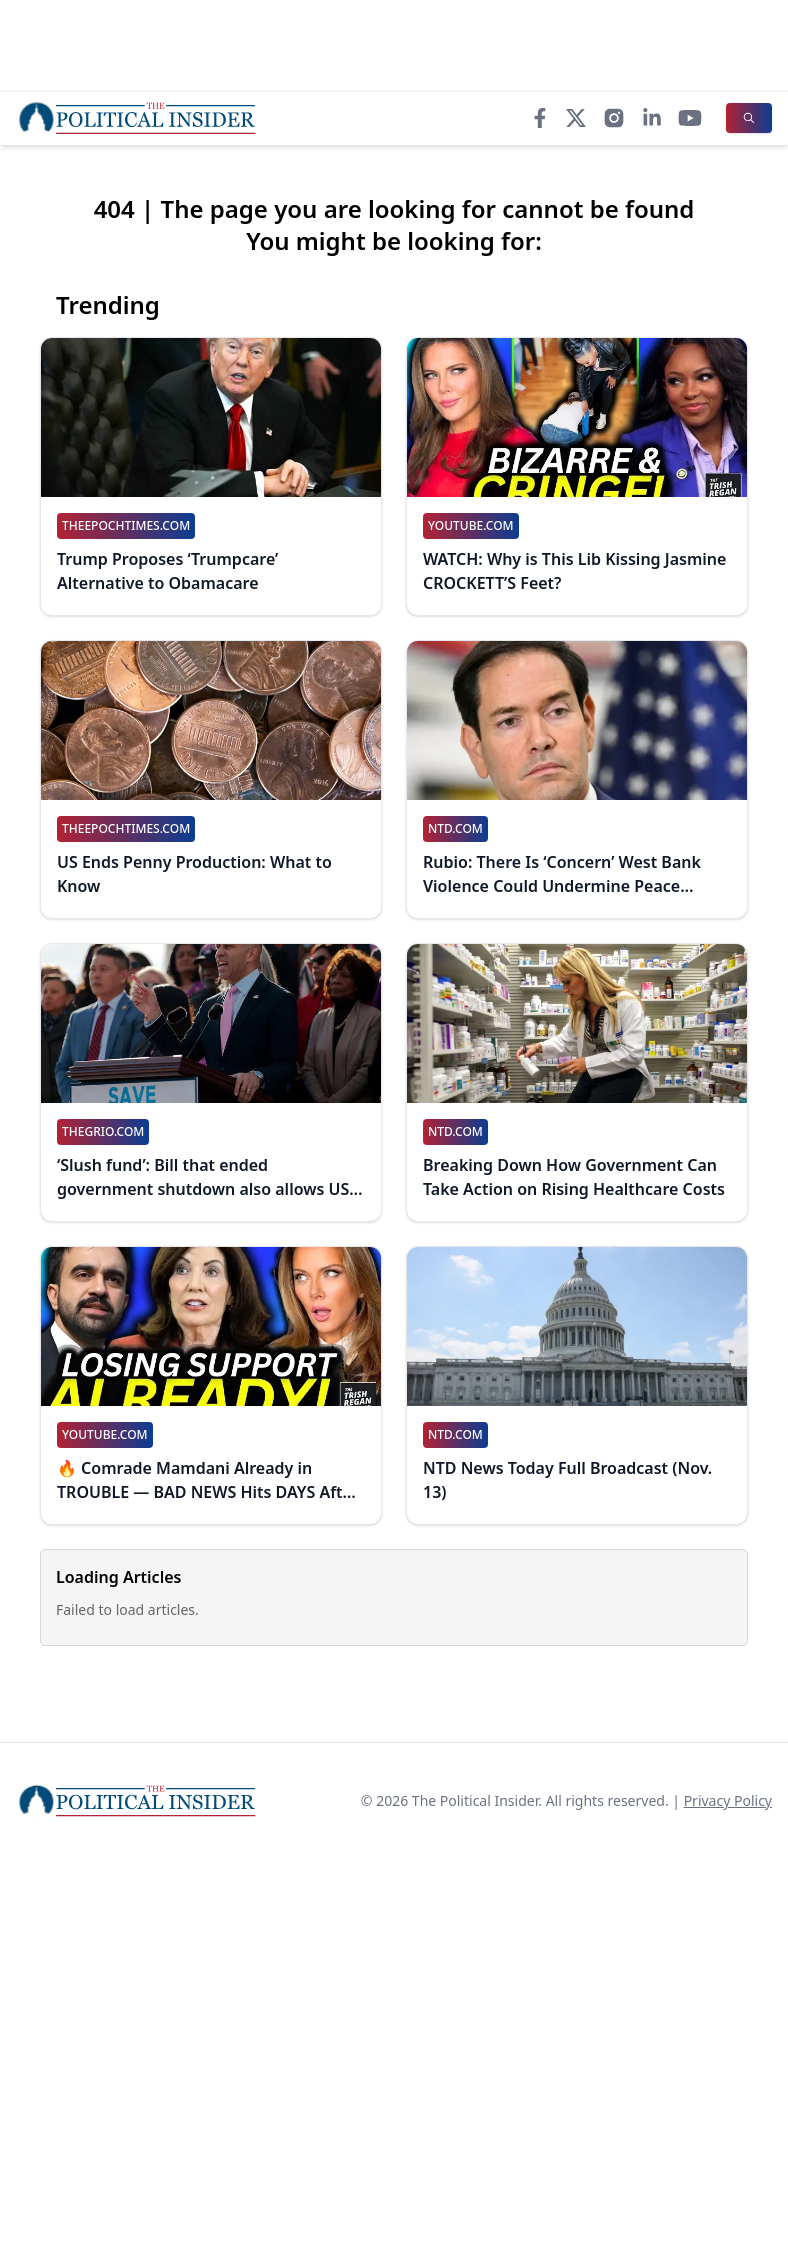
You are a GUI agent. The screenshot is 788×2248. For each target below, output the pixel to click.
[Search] (749, 118)
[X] (576, 118)
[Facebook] (540, 118)
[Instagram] (614, 118)
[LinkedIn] (652, 118)
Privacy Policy (728, 1800)
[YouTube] (690, 118)
